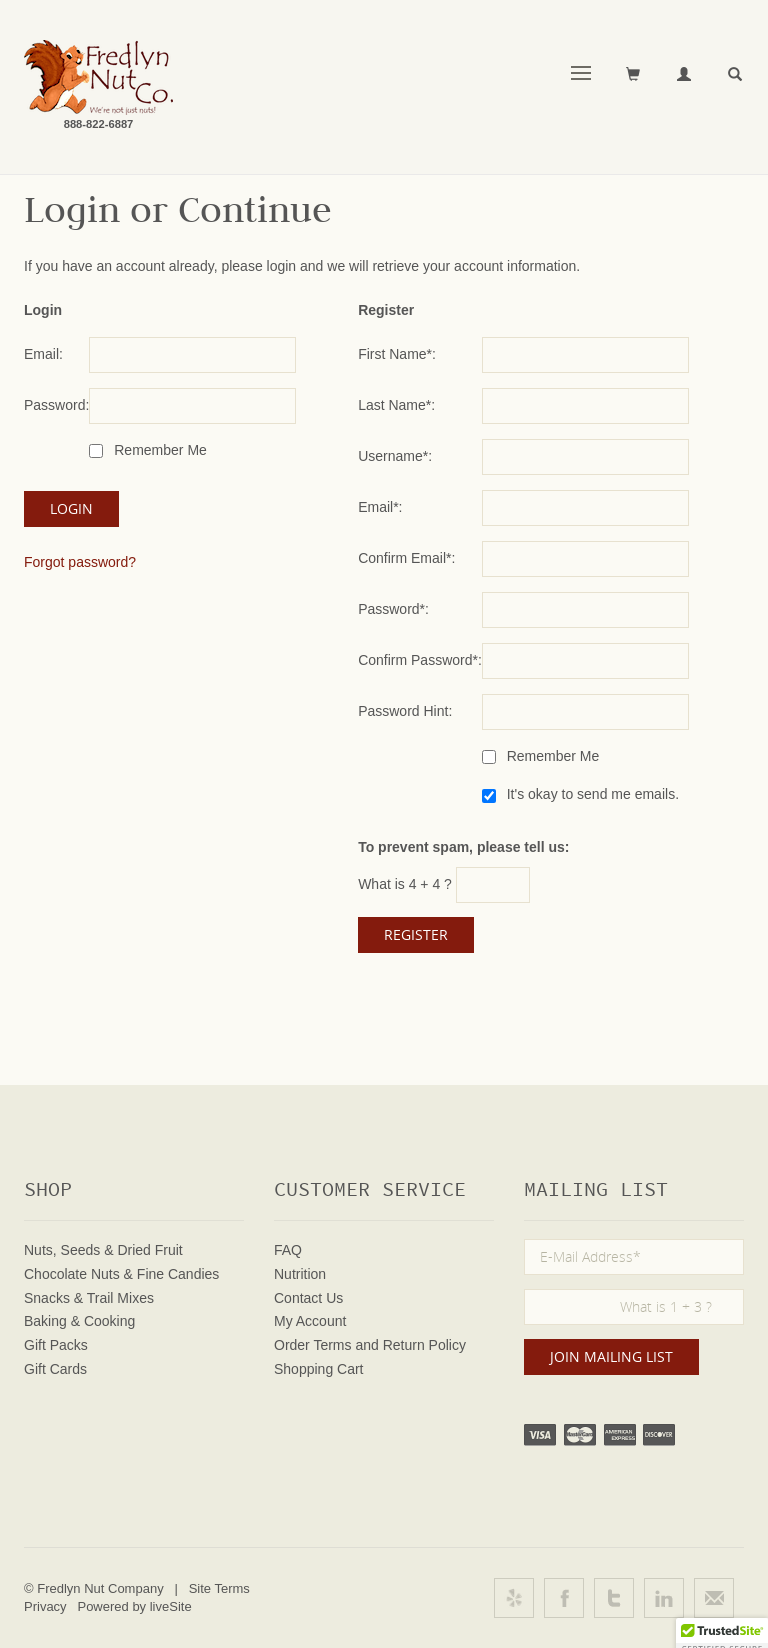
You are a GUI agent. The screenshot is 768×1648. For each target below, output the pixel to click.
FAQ (288, 1250)
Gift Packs (56, 1345)
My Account (310, 1321)
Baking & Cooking (79, 1321)
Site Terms (219, 1588)
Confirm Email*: (406, 558)
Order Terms (313, 1345)
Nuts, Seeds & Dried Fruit (103, 1250)
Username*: (395, 456)
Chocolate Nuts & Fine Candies (121, 1274)
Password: (56, 405)
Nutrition (300, 1274)
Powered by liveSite (134, 1606)
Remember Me (158, 450)
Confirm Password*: (420, 660)
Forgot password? (80, 562)
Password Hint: (405, 711)
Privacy (45, 1606)
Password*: (393, 609)
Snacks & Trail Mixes (89, 1298)
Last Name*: (396, 405)
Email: (43, 354)
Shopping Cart (319, 1369)
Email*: (380, 507)
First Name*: (397, 354)
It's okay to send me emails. (591, 794)
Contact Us (308, 1298)
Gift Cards (55, 1369)
